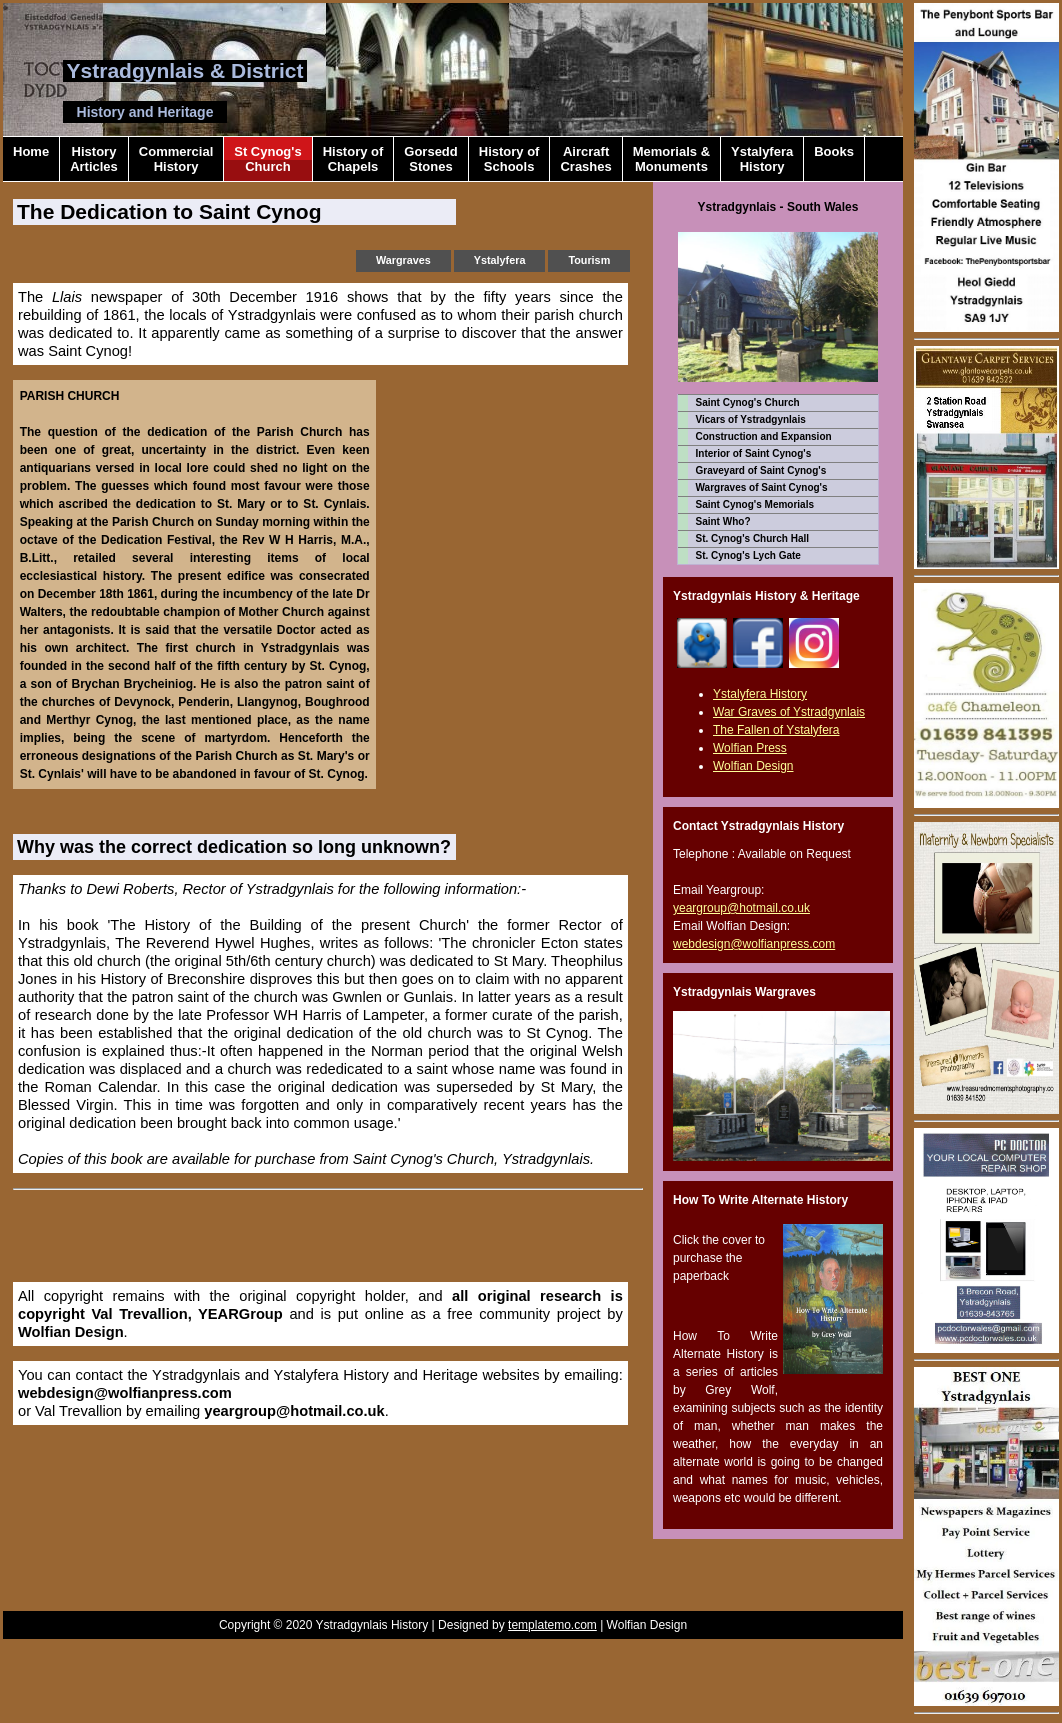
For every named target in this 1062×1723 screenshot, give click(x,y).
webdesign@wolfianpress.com (125, 1393)
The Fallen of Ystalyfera (776, 730)
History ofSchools (509, 159)
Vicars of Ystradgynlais (751, 419)
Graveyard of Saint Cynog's (761, 470)
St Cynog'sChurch (267, 159)
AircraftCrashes (585, 159)
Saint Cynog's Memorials (755, 504)
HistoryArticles (94, 159)
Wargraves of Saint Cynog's (762, 487)
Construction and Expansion (764, 436)
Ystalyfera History (760, 694)
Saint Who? (723, 521)
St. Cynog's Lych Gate (748, 555)
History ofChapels (353, 159)
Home (31, 159)
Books (834, 159)
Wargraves (403, 260)
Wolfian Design (71, 1332)
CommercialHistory (176, 159)
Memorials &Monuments (671, 159)
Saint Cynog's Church (748, 402)
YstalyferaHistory (762, 159)
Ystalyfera (500, 260)
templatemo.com (552, 1625)
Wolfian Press (750, 748)
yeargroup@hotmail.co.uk (294, 1411)
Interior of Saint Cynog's (754, 453)
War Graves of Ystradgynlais (789, 712)
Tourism (589, 260)
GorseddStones (430, 159)
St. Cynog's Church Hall (753, 538)
